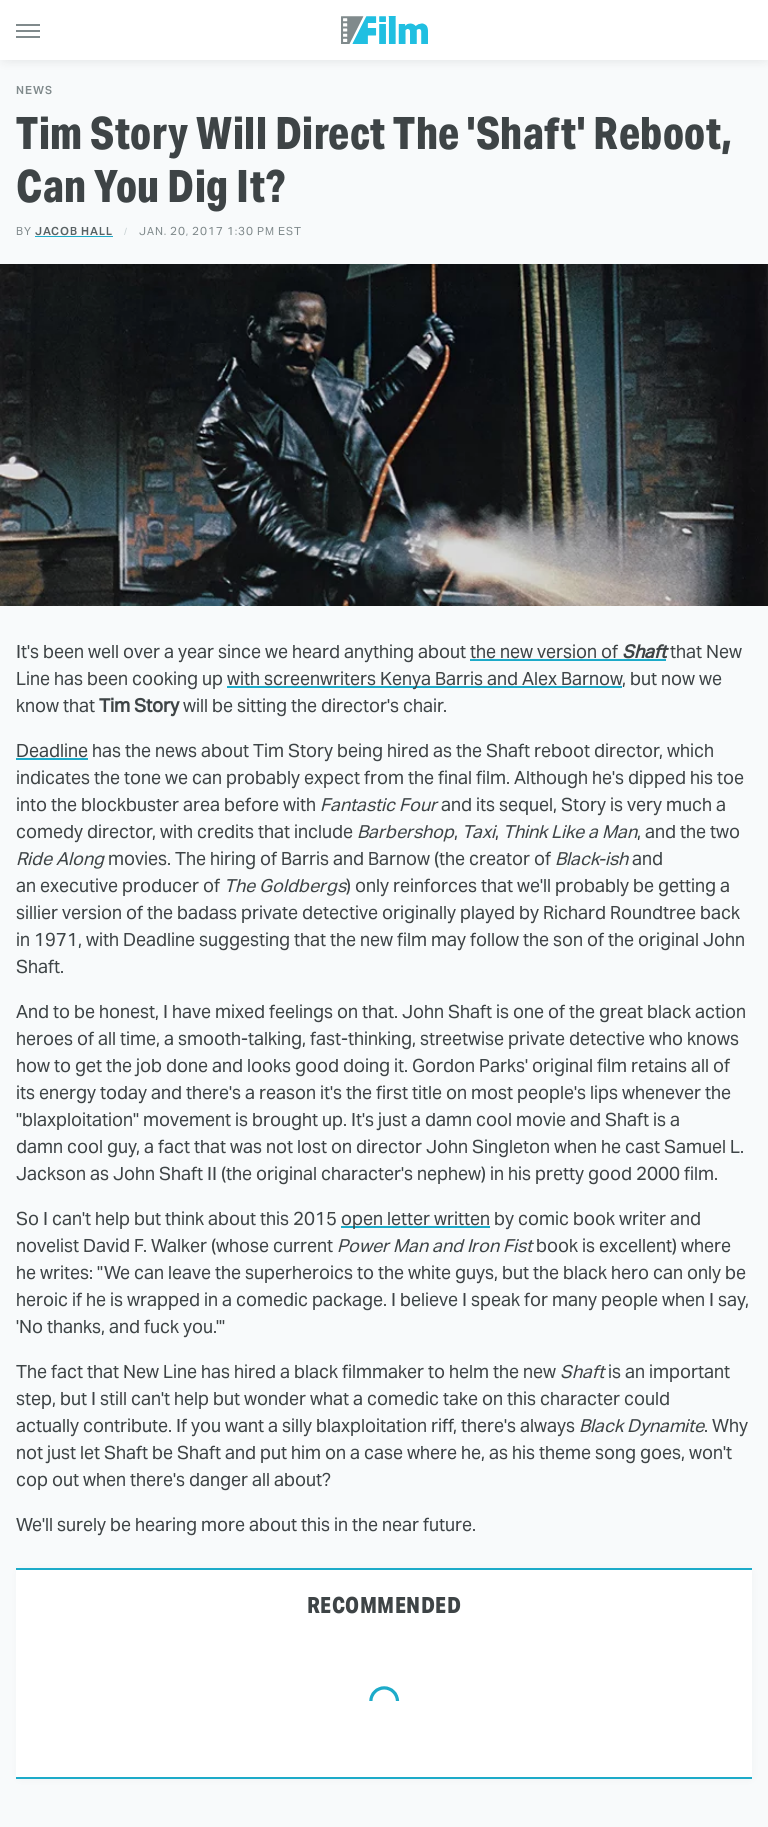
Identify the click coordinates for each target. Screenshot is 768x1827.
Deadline (52, 750)
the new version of (568, 651)
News (34, 90)
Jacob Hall (74, 231)
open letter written (415, 1218)
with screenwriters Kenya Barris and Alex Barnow (424, 678)
